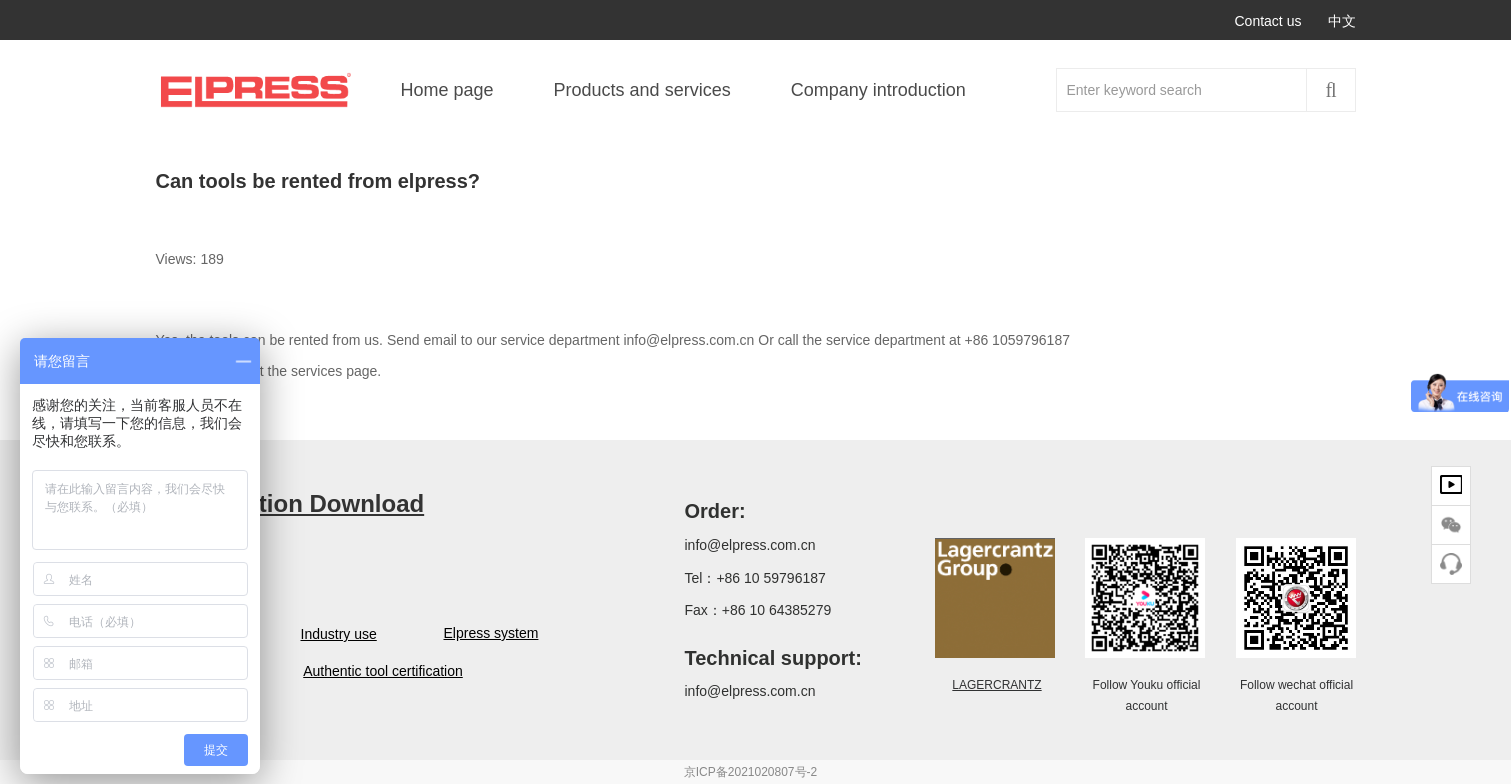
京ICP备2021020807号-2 (750, 772)
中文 (1342, 21)
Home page (447, 90)
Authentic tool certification (383, 671)
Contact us (1268, 21)
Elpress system (488, 633)
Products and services (642, 90)
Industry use (336, 634)
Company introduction (878, 90)
